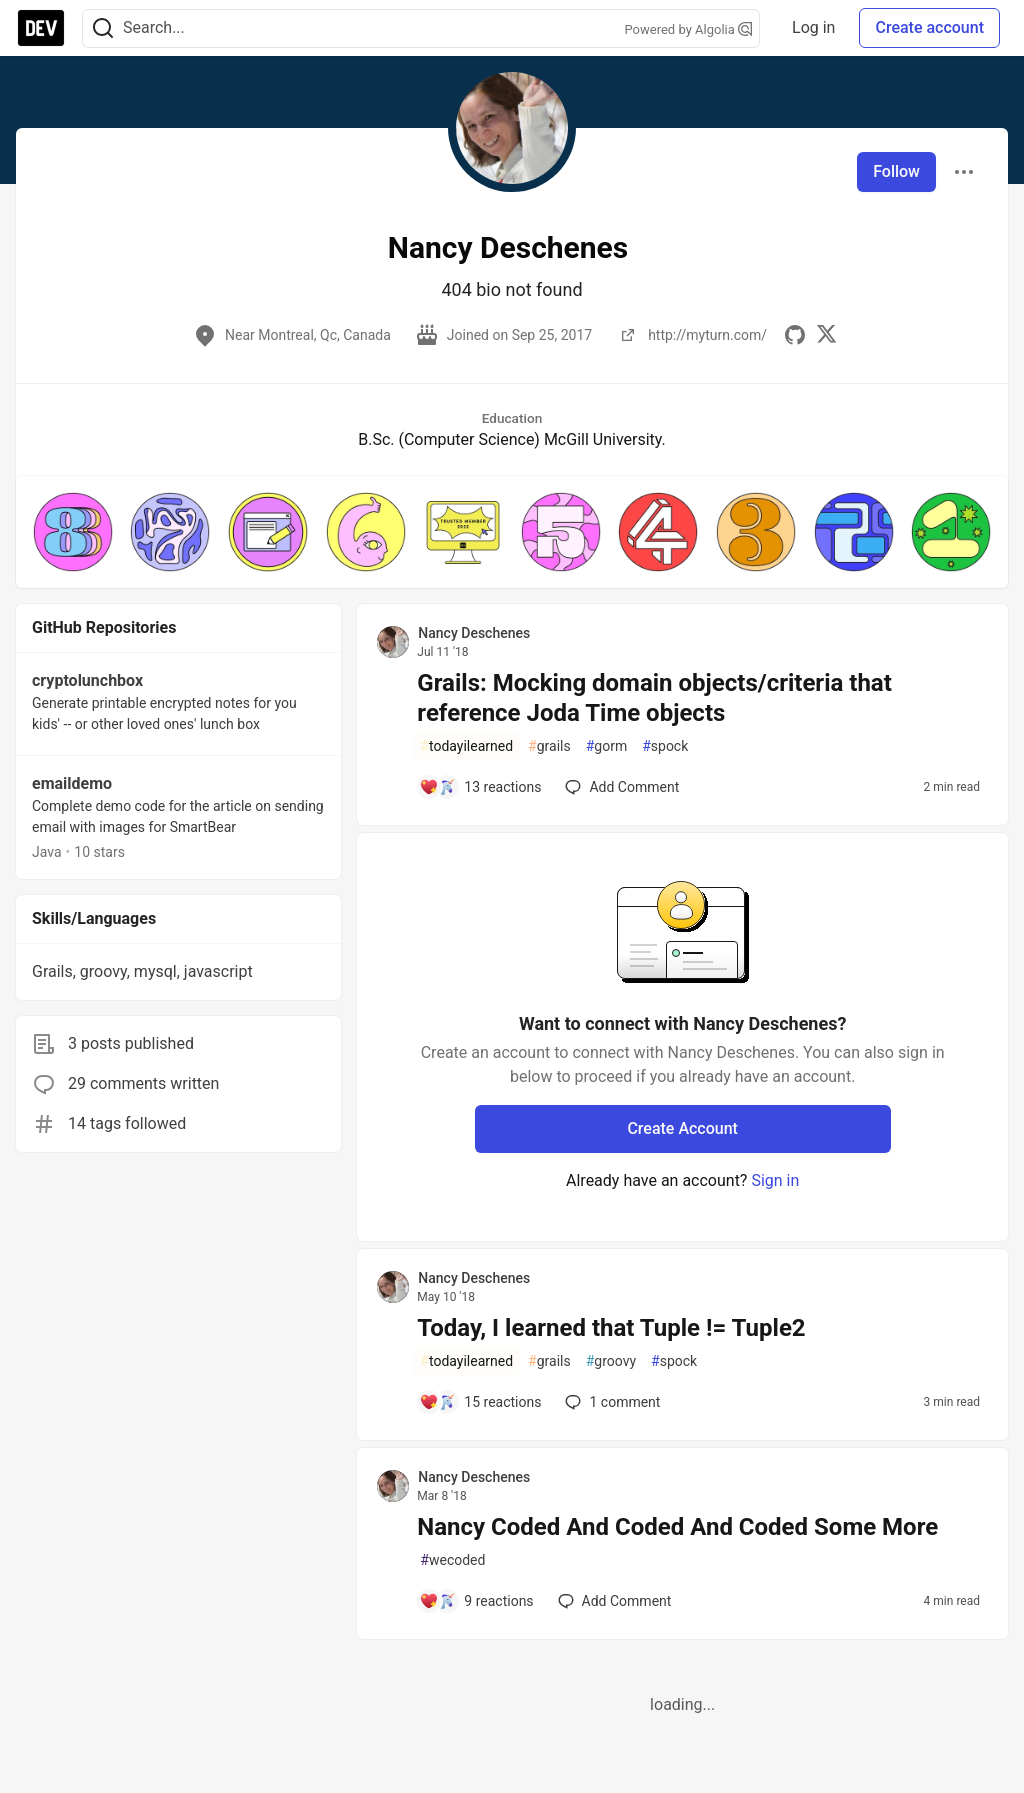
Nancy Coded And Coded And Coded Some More (677, 1527)
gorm (607, 746)
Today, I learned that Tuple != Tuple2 (611, 1328)
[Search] (103, 28)
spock (665, 746)
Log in (813, 27)
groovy (611, 1361)
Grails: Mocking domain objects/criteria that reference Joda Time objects (654, 698)
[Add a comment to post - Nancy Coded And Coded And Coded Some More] (476, 1601)
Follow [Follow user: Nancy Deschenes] (896, 171)
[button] (73, 532)
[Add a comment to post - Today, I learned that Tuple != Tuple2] (480, 1402)
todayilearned (466, 746)
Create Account (682, 1128)
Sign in (775, 1180)
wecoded (452, 1560)
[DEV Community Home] (41, 28)
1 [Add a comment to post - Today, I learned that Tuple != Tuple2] (610, 1402)
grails (549, 746)
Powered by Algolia (689, 29)
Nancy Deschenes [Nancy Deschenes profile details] (474, 633)
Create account (929, 27)
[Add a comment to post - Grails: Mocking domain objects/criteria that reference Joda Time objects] (480, 787)
